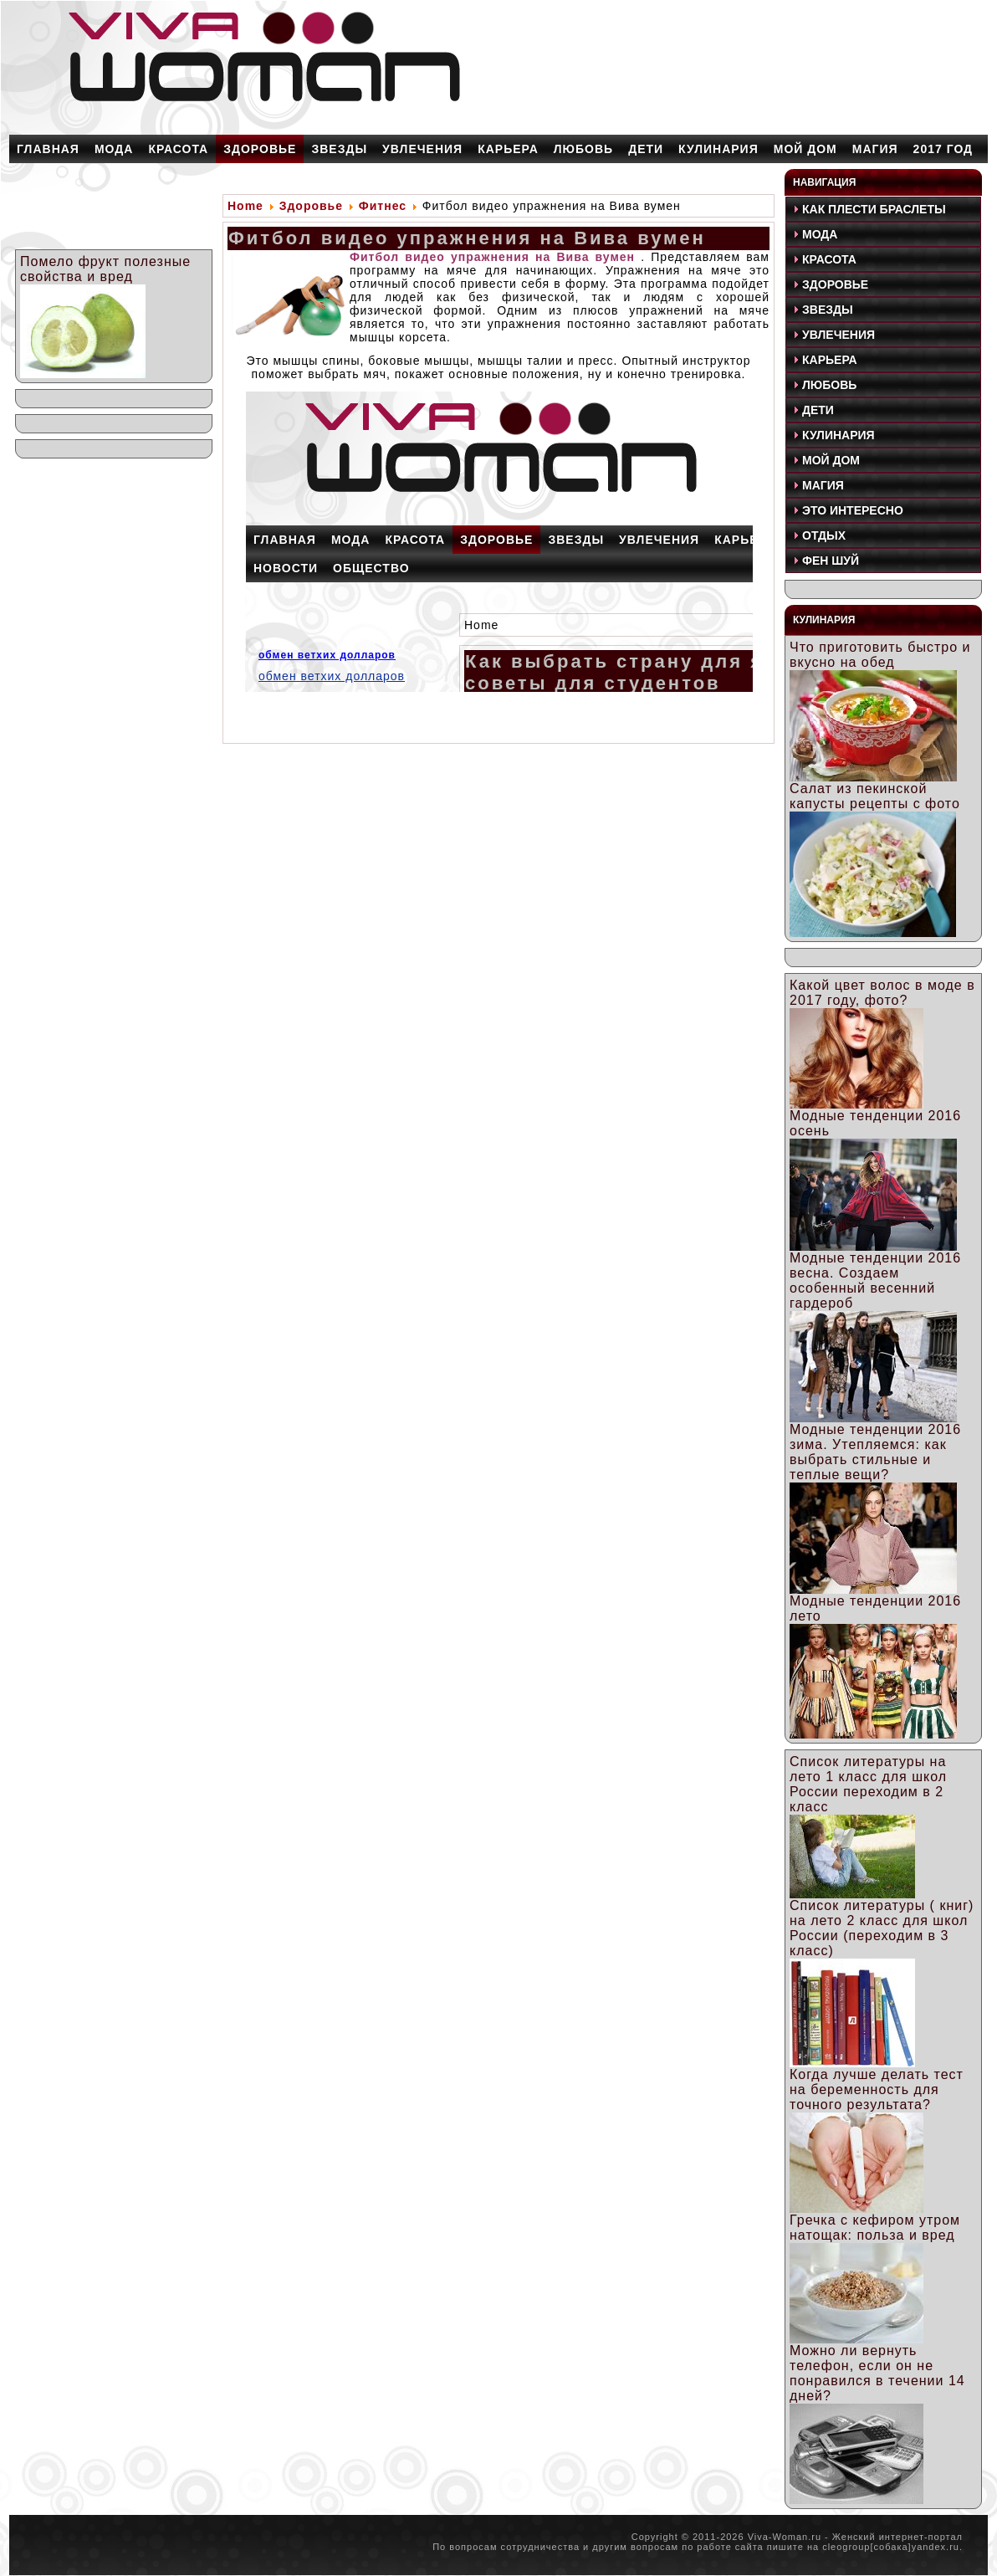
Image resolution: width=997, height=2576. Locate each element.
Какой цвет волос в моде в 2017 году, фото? (882, 992)
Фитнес (382, 206)
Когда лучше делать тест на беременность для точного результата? (877, 2089)
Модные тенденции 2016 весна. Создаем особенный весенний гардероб (875, 1280)
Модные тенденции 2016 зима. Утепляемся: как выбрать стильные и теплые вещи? (875, 1452)
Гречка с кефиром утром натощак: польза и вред (875, 2227)
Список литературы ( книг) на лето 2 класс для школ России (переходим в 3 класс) (882, 1928)
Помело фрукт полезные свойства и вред (105, 269)
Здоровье (311, 206)
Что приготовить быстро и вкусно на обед (880, 654)
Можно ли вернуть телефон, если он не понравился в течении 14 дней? (877, 2373)
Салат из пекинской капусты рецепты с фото (875, 796)
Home (245, 206)
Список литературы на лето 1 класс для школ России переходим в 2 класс (868, 1784)
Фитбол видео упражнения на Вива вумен (467, 238)
